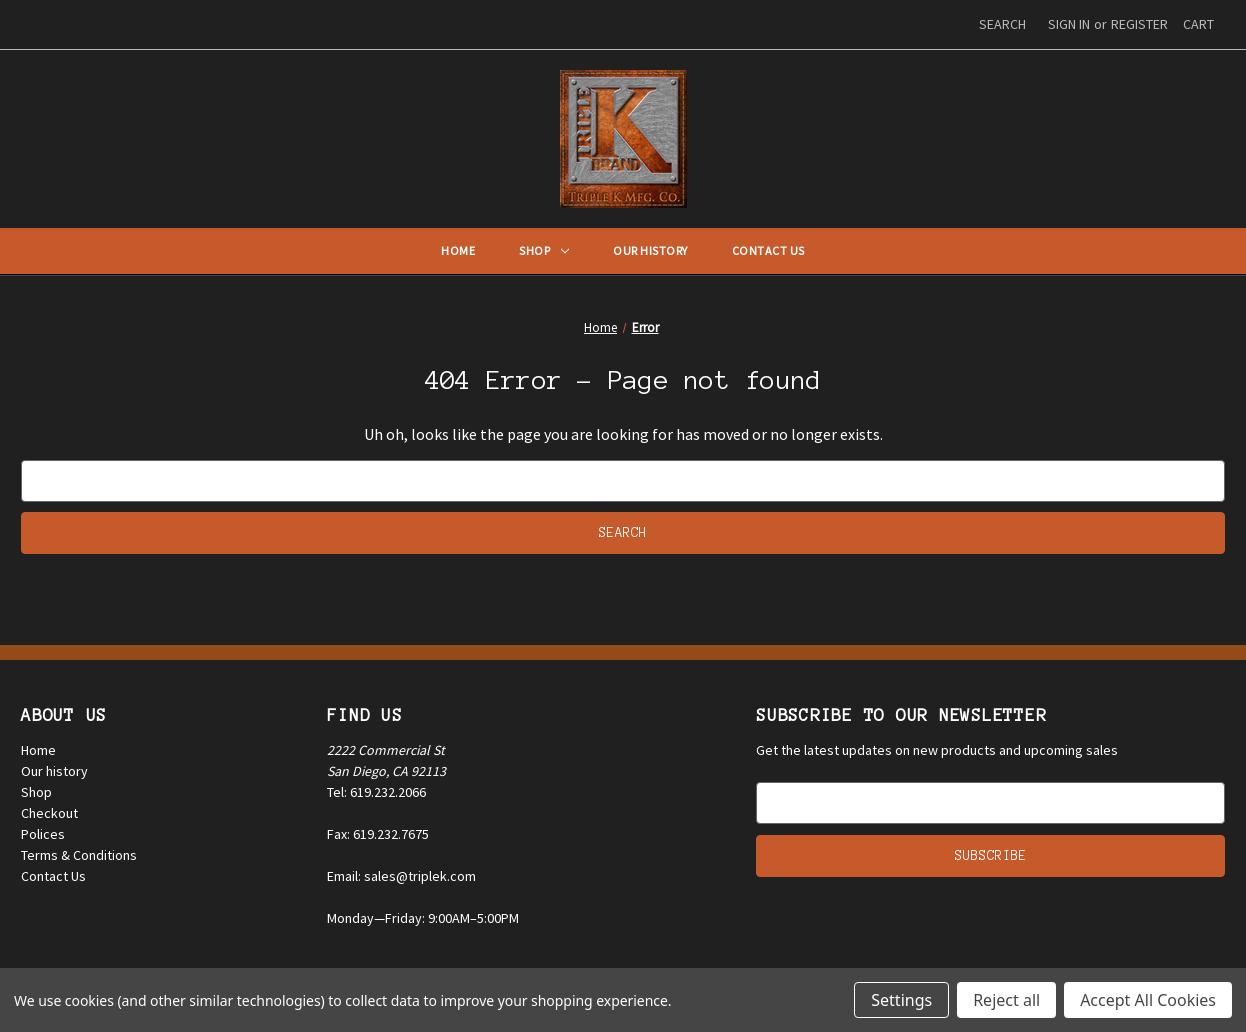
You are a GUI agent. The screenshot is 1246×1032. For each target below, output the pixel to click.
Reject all (1006, 1000)
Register (1139, 24)
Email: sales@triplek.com (401, 876)
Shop (544, 250)
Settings (901, 1000)
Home (458, 250)
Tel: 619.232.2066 (376, 792)
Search (1002, 24)
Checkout (49, 813)
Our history (54, 771)
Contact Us (768, 250)
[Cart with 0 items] (1198, 24)
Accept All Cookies (1148, 1000)
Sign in (1069, 24)
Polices (43, 834)
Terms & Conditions (79, 855)
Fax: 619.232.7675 (378, 834)
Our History (650, 250)
